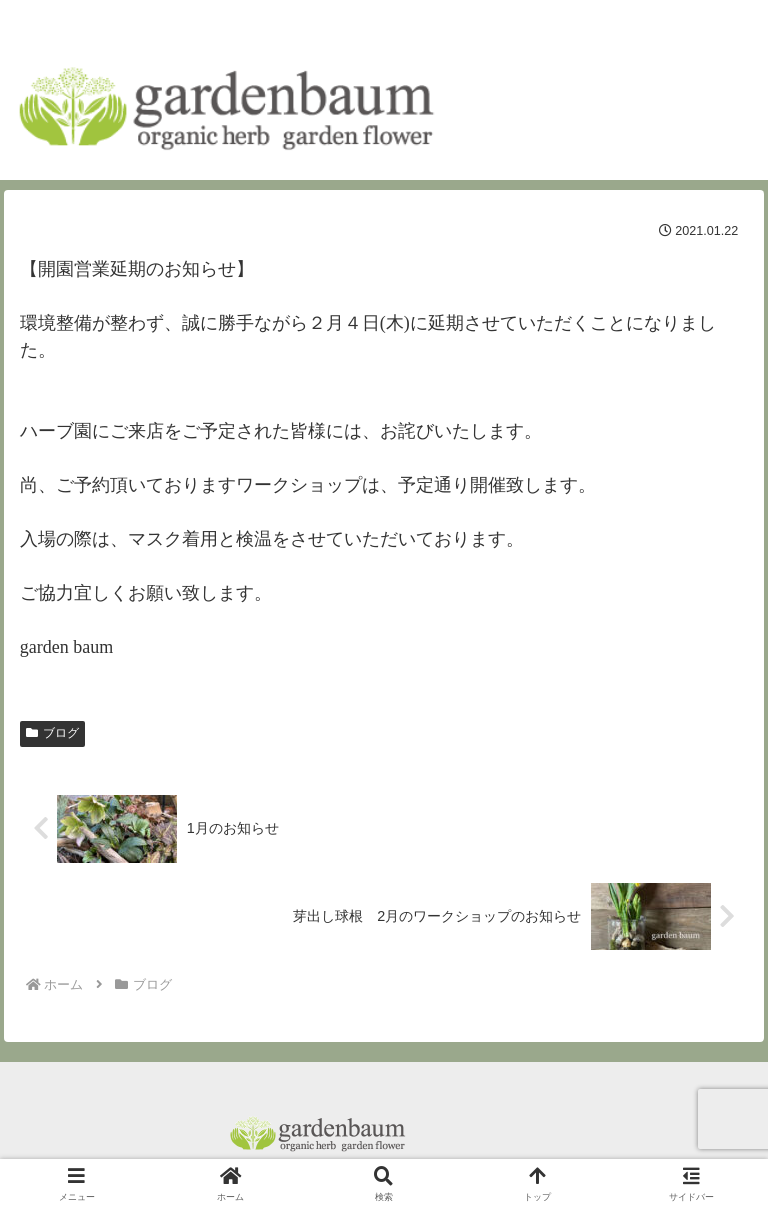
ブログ (52, 733)
